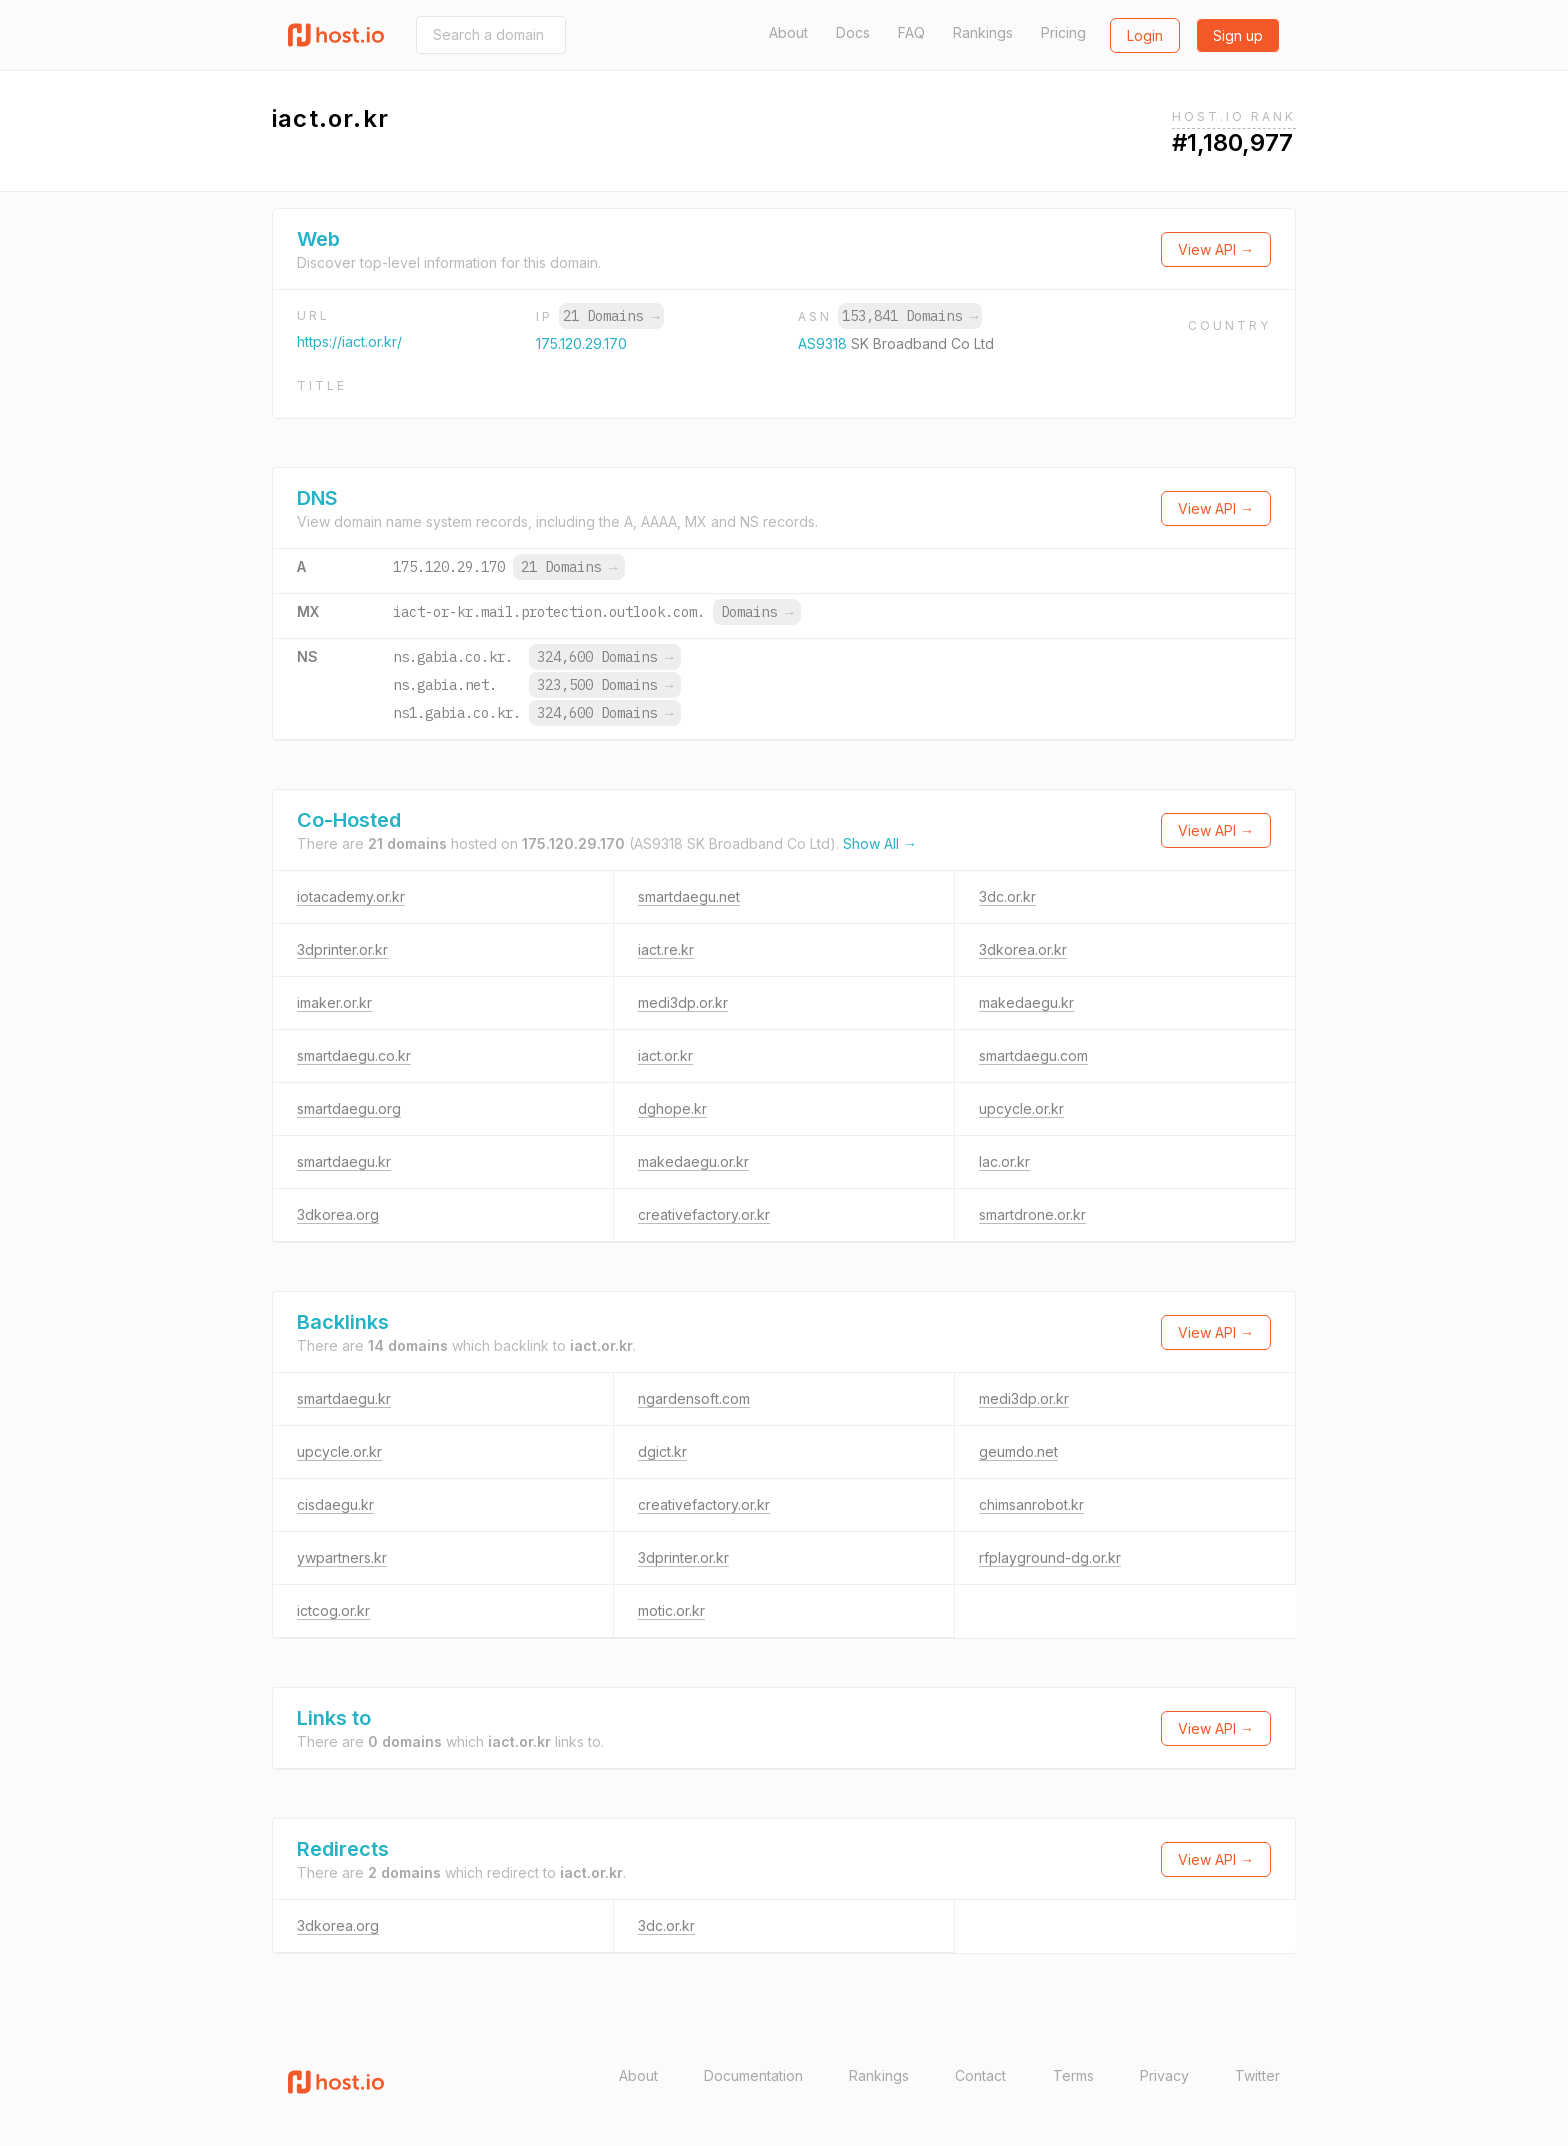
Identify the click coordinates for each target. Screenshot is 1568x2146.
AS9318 (824, 343)
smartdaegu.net (689, 896)
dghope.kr (672, 1108)
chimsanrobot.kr (1031, 1504)
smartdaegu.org (349, 1108)
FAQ (911, 32)
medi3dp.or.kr (683, 1002)
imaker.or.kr (334, 1002)
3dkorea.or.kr (1023, 949)
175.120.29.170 (581, 343)
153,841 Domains (910, 316)
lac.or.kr (1004, 1161)
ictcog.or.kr (333, 1610)
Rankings (983, 32)
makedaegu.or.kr (693, 1161)
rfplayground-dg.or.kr (1050, 1557)
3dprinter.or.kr (342, 949)
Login (1145, 35)
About (788, 32)
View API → (1216, 249)
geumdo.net (1018, 1451)
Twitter (1257, 2075)
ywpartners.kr (342, 1557)
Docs (853, 32)
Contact (980, 2075)
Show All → (880, 843)
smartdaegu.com (1033, 1055)
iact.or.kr (665, 1055)
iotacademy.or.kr (351, 896)
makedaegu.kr (1026, 1002)
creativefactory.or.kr (704, 1214)
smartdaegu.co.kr (354, 1055)
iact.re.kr (666, 949)
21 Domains (611, 316)
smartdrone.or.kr (1032, 1214)
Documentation (753, 2075)
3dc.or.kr (1007, 896)
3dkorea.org (338, 1214)
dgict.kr (662, 1451)
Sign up (1238, 35)
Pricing (1063, 32)
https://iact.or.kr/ (349, 341)
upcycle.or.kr (1021, 1108)
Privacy (1164, 2075)
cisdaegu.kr (335, 1504)
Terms (1073, 2075)
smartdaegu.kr (344, 1161)
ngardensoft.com (694, 1398)
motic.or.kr (671, 1610)
